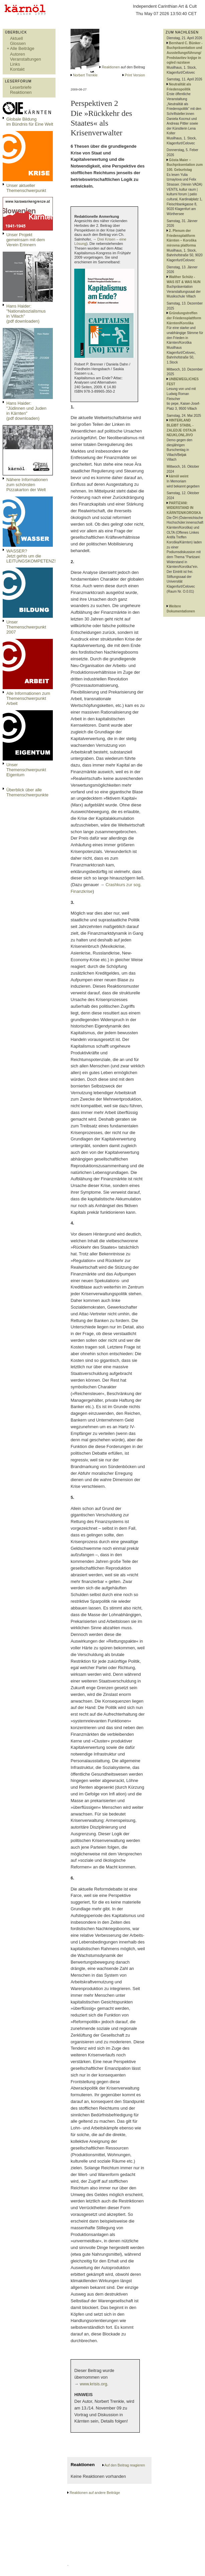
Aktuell (16, 38)
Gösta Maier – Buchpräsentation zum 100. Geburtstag (185, 165)
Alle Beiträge (22, 48)
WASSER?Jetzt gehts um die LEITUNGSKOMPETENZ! (31, 556)
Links (15, 64)
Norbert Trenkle (85, 75)
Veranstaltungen (25, 59)
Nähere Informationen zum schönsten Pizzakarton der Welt (27, 484)
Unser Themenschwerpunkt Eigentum (26, 769)
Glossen (18, 43)
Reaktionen (21, 92)
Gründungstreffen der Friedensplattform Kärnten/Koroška (184, 318)
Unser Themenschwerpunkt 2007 (26, 627)
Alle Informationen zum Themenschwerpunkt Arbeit (28, 698)
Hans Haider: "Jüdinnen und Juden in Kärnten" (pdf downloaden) (26, 411)
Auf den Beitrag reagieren (124, 2465)
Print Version (135, 75)
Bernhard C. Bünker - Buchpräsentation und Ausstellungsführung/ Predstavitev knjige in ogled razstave (184, 53)
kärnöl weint (178, 476)
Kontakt (17, 69)
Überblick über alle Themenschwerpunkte (27, 792)
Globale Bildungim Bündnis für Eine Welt (29, 122)
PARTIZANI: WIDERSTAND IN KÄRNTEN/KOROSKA (184, 508)
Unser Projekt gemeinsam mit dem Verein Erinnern (25, 239)
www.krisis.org (93, 2383)
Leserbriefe (20, 87)
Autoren (17, 54)
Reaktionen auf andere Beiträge (95, 2493)
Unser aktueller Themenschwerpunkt (26, 188)
